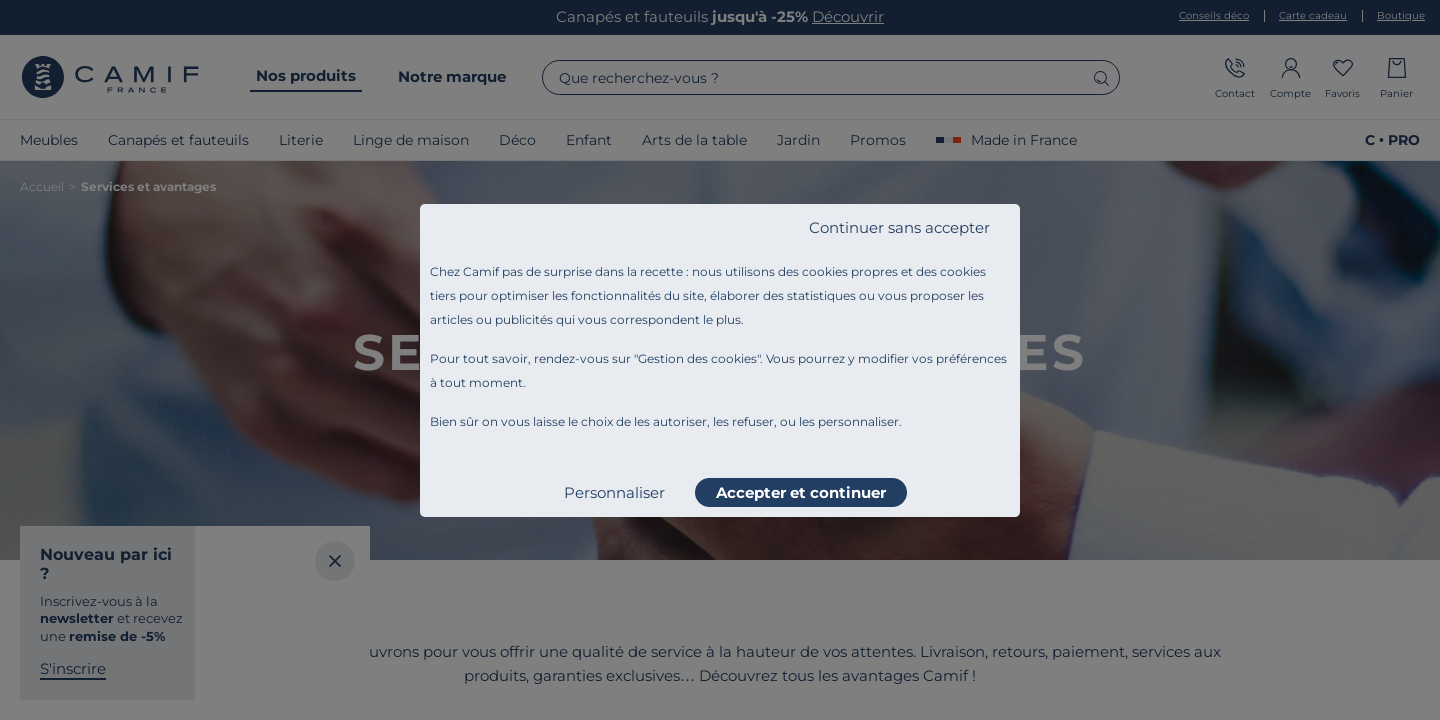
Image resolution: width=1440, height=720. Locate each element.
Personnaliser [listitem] (614, 492)
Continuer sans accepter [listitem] (899, 227)
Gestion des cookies (697, 358)
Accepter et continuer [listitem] (801, 492)
